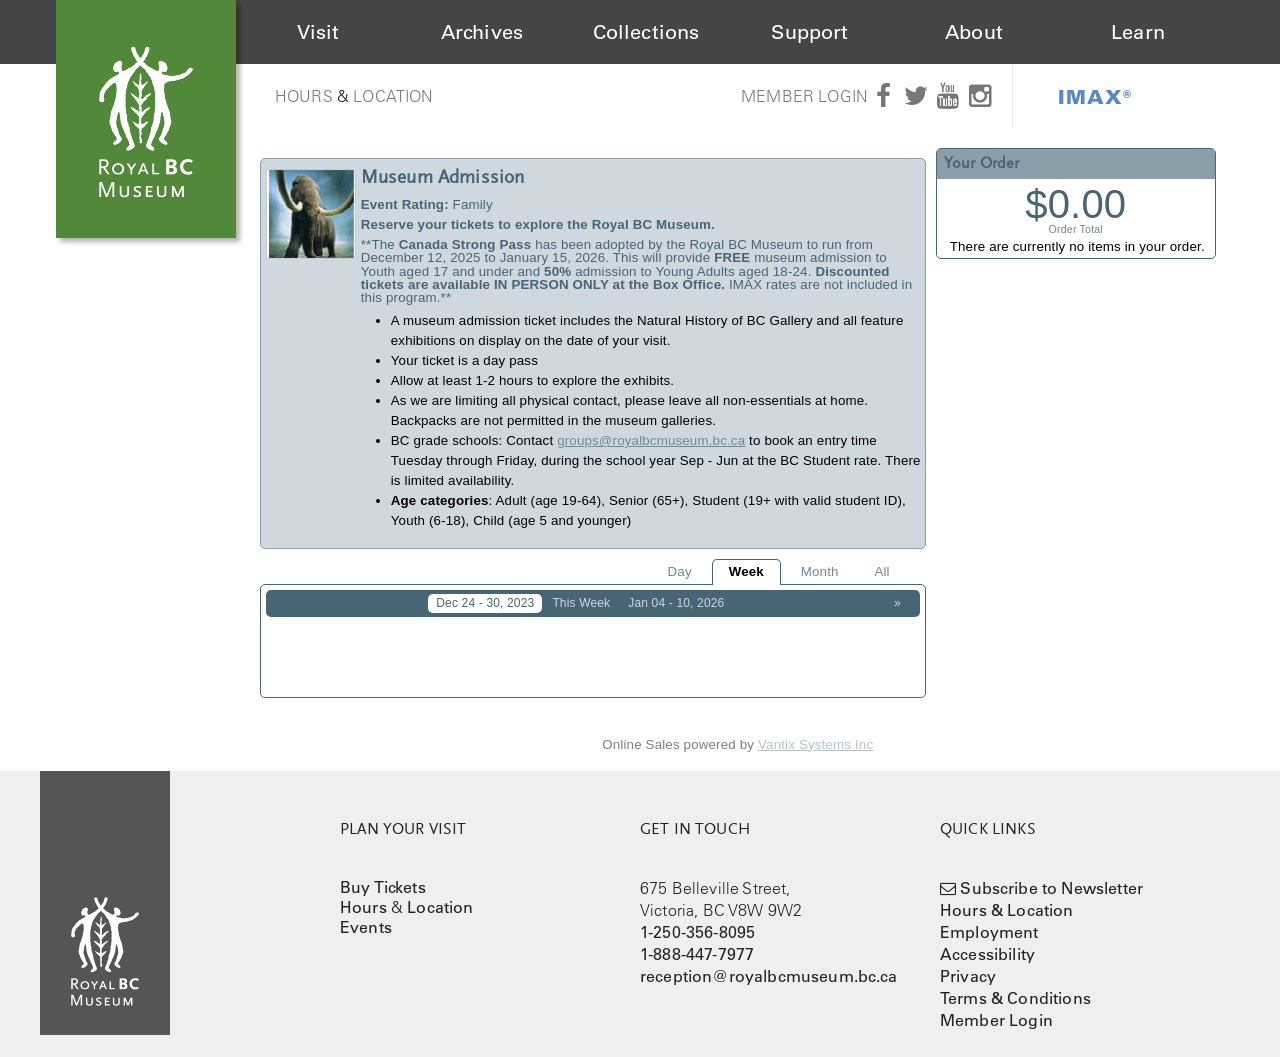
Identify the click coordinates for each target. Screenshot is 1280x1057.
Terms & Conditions (1015, 984)
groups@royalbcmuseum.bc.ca (651, 440)
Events (366, 913)
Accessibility (987, 940)
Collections (646, 32)
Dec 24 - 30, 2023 (485, 603)
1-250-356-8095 (697, 918)
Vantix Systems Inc (815, 730)
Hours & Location (1007, 896)
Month (820, 571)
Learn (1138, 32)
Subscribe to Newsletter (1051, 874)
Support (809, 32)
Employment (989, 918)
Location (393, 96)
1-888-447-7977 (697, 940)
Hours (304, 96)
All (881, 571)
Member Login (804, 96)
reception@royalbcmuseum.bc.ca (769, 962)
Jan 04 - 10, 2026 (676, 603)
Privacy (968, 962)
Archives (482, 32)
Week (746, 571)
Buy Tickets (383, 873)
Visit (318, 32)
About (974, 32)
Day (680, 571)
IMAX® (1095, 96)
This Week (581, 603)
